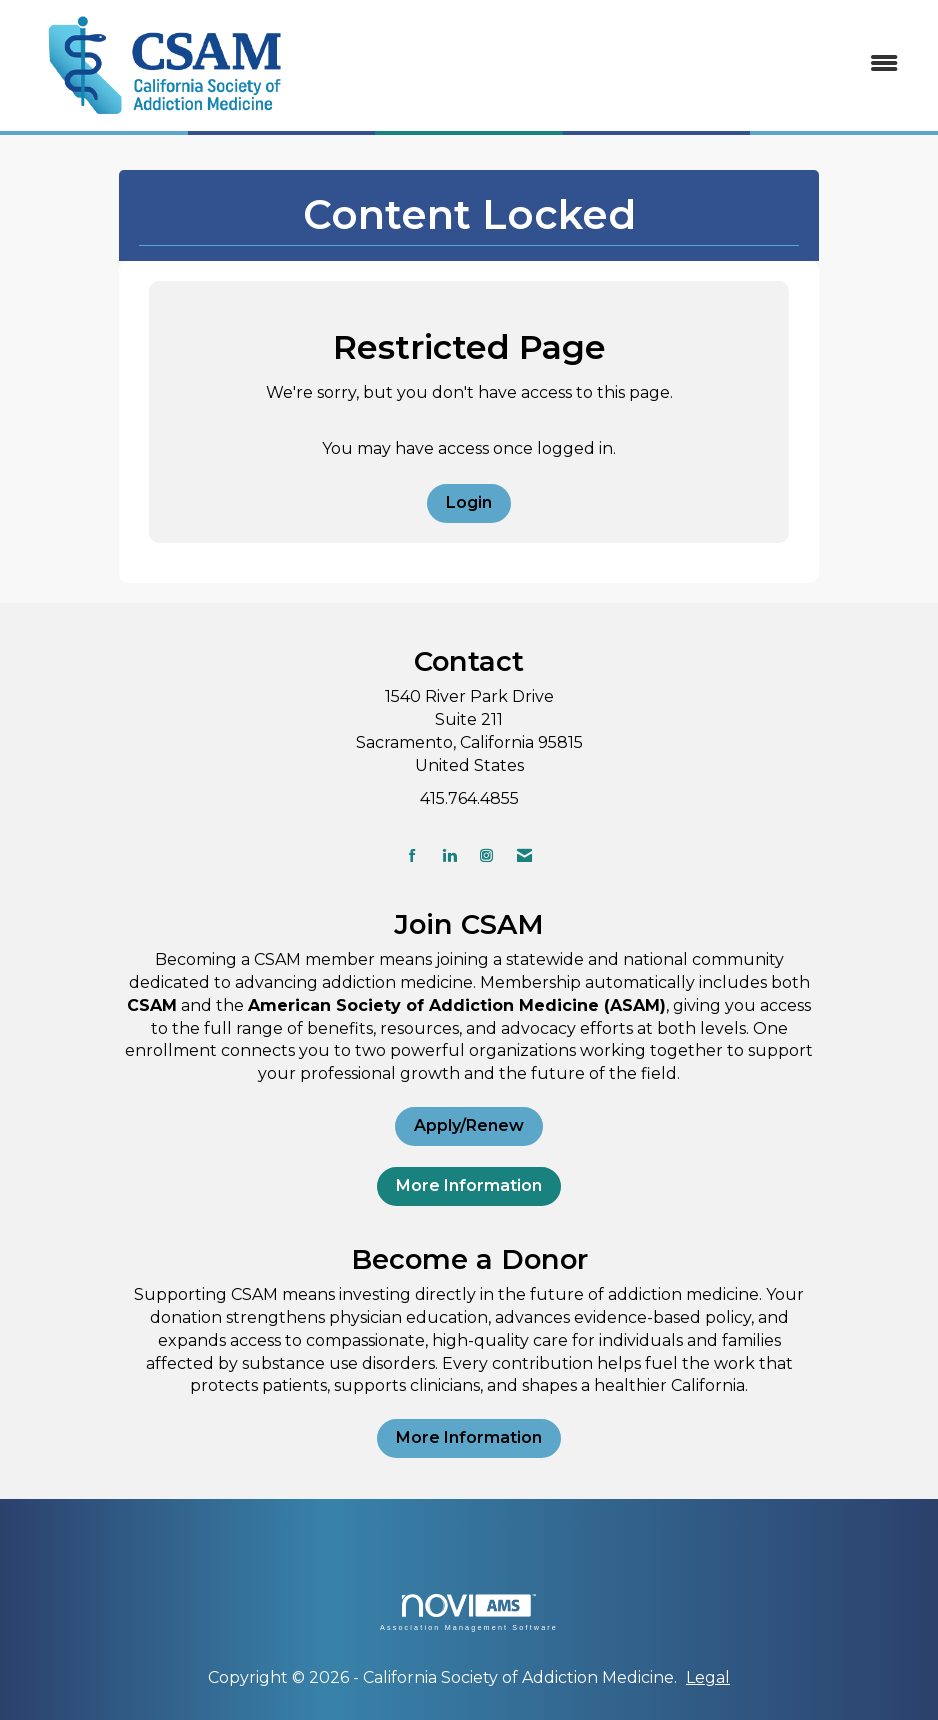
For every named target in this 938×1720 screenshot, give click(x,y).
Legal (708, 1677)
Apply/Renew (469, 1125)
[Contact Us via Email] (524, 855)
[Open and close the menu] (616, 64)
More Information (469, 1185)
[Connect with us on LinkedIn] (449, 855)
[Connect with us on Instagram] (486, 855)
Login (469, 502)
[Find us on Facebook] (412, 855)
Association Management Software (469, 1612)
